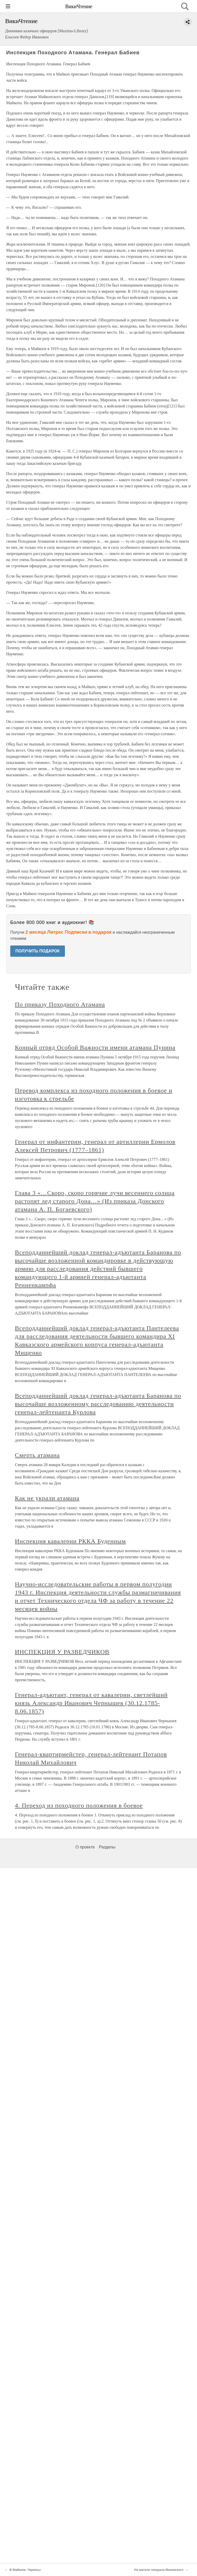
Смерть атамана (37, 1455)
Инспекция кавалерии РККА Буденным (70, 1541)
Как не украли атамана (47, 1498)
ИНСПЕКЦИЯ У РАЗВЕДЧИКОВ (62, 1651)
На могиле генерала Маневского (158, 2570)
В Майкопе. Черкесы (25, 2570)
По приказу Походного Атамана (60, 1004)
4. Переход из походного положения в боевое (79, 1805)
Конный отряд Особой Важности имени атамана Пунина (95, 1047)
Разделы (107, 1847)
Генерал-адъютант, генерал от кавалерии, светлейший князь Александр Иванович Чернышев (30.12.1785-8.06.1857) (91, 1703)
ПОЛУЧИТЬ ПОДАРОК (37, 951)
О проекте (85, 1847)
